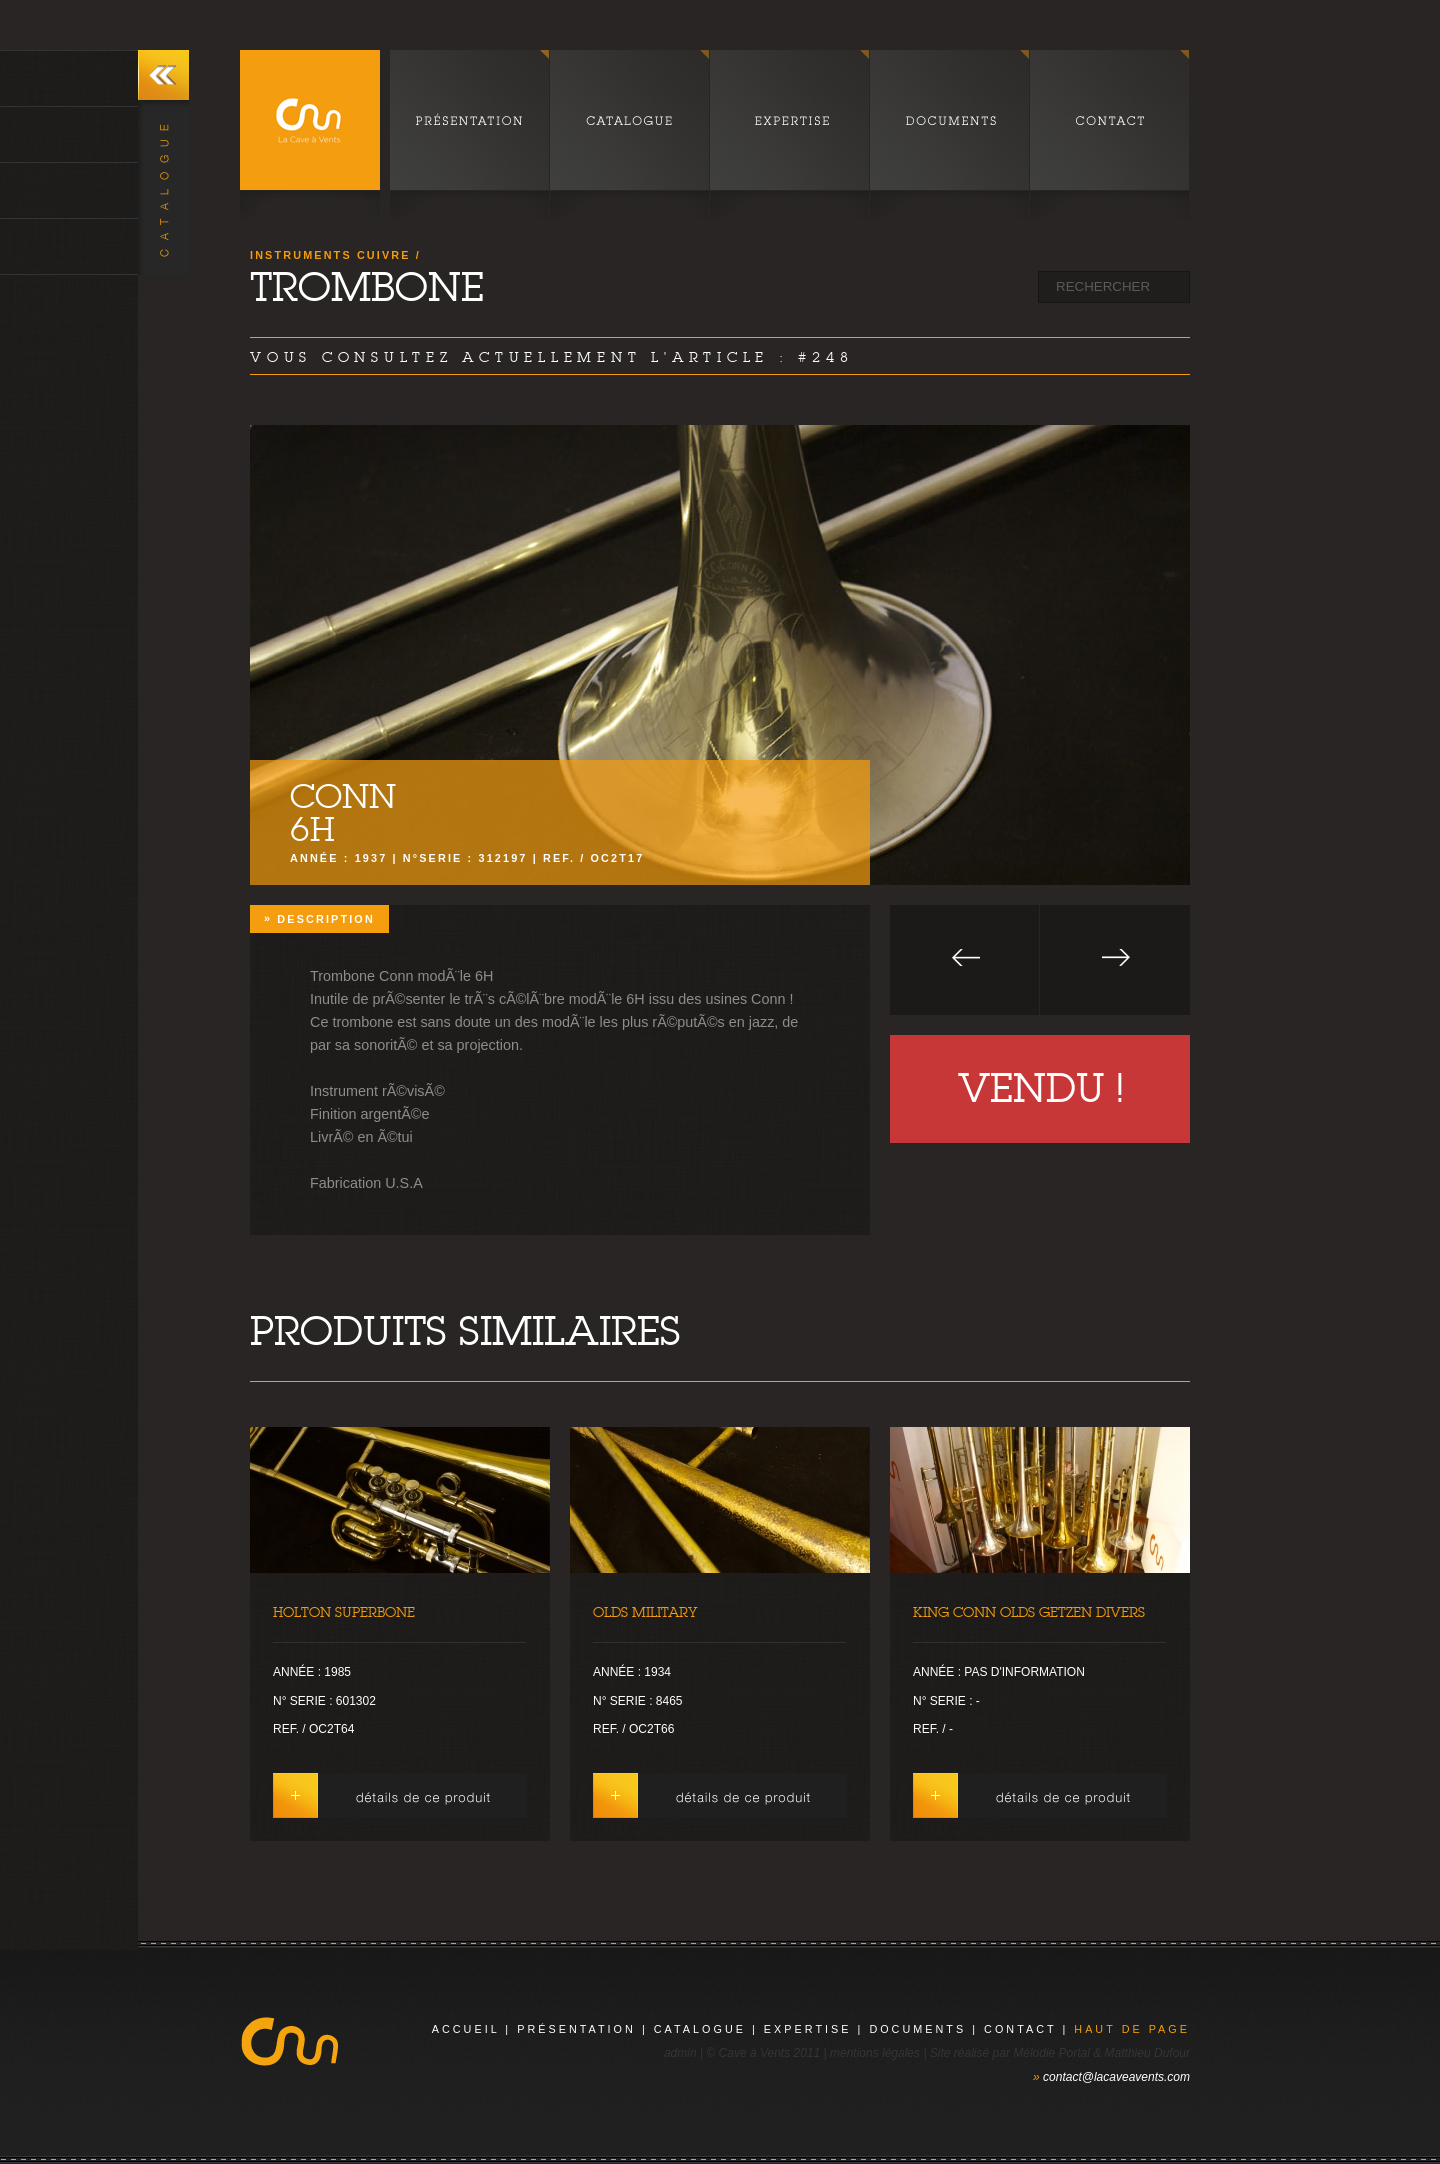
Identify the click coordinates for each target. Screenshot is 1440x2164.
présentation (576, 2029)
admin (680, 2053)
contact (1020, 2029)
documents (917, 2029)
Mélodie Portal (1051, 2053)
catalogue (700, 2029)
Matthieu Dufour (1147, 2053)
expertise (808, 2029)
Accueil (466, 2029)
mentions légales (875, 2053)
